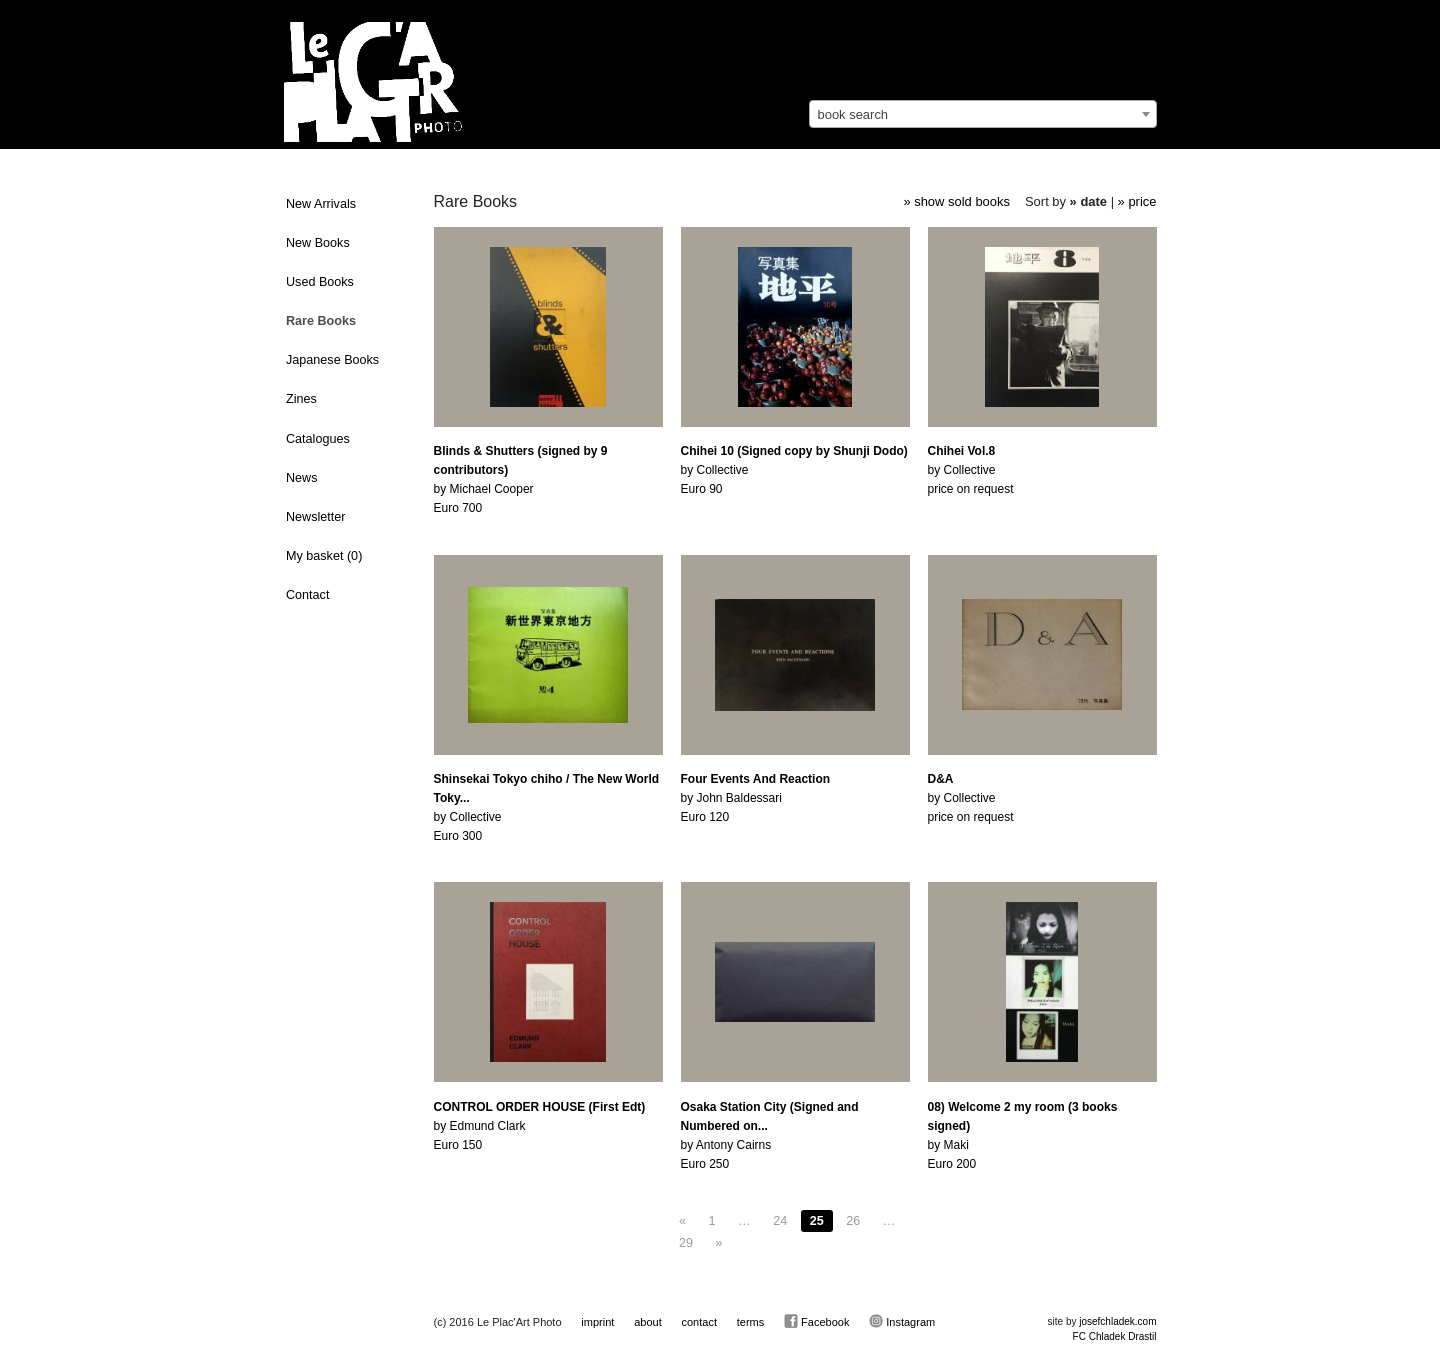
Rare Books (321, 321)
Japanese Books (332, 360)
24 (780, 1221)
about (648, 1322)
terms (751, 1322)
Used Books (320, 282)
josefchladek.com (1117, 1321)
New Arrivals (321, 204)
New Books (318, 243)
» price (1137, 201)
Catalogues (318, 439)
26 (853, 1221)
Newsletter (316, 517)
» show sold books (956, 201)
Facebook (816, 1321)
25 (817, 1221)
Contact (307, 595)
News (302, 478)
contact (698, 1322)
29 (686, 1243)
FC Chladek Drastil (1115, 1336)
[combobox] (983, 114)
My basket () (324, 556)
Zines (301, 399)
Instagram (902, 1321)
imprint (597, 1322)
